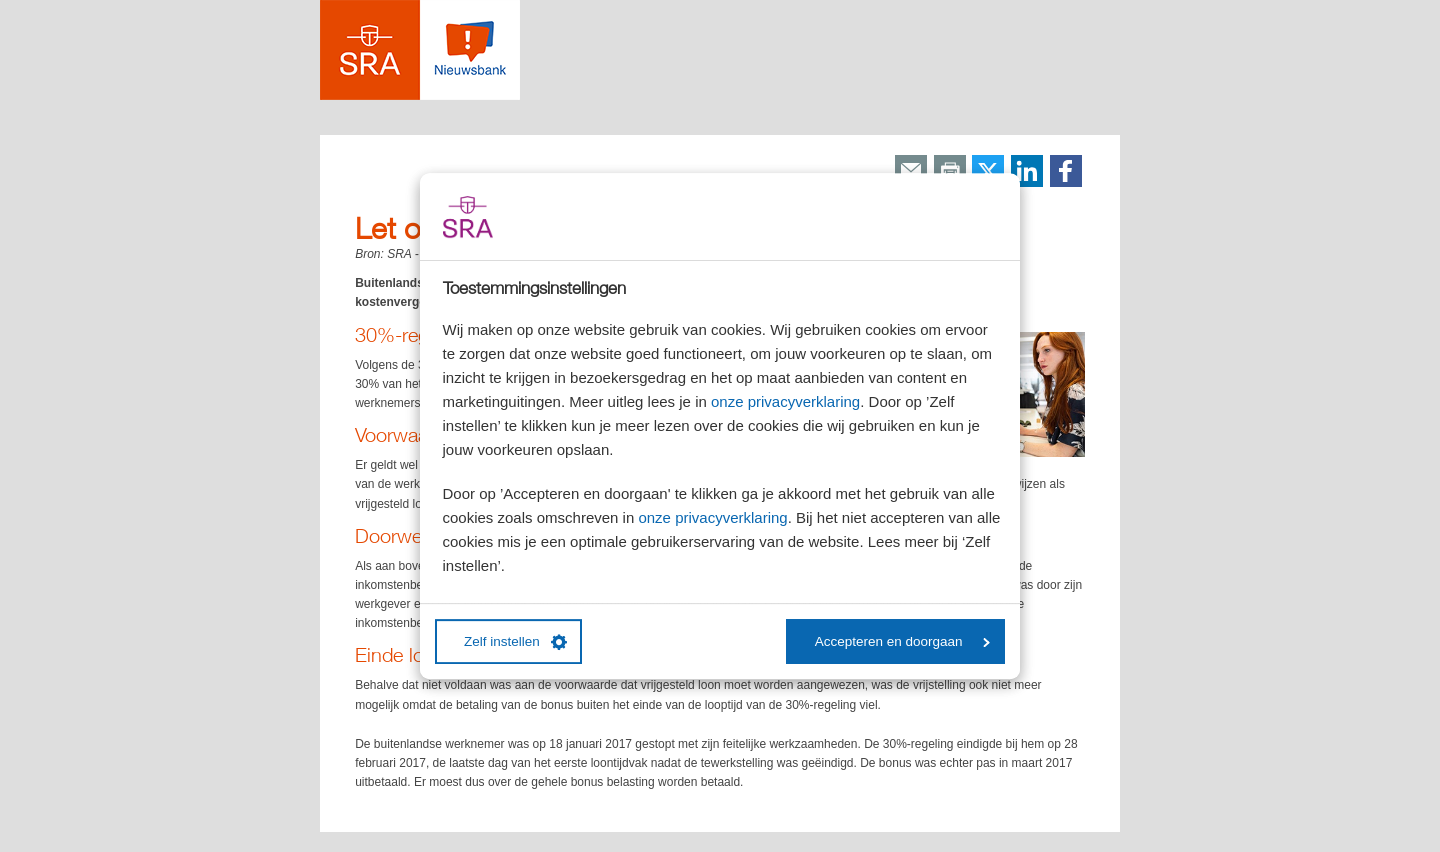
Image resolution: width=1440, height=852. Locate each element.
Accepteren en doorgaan (902, 641)
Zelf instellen (515, 642)
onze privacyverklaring (785, 401)
